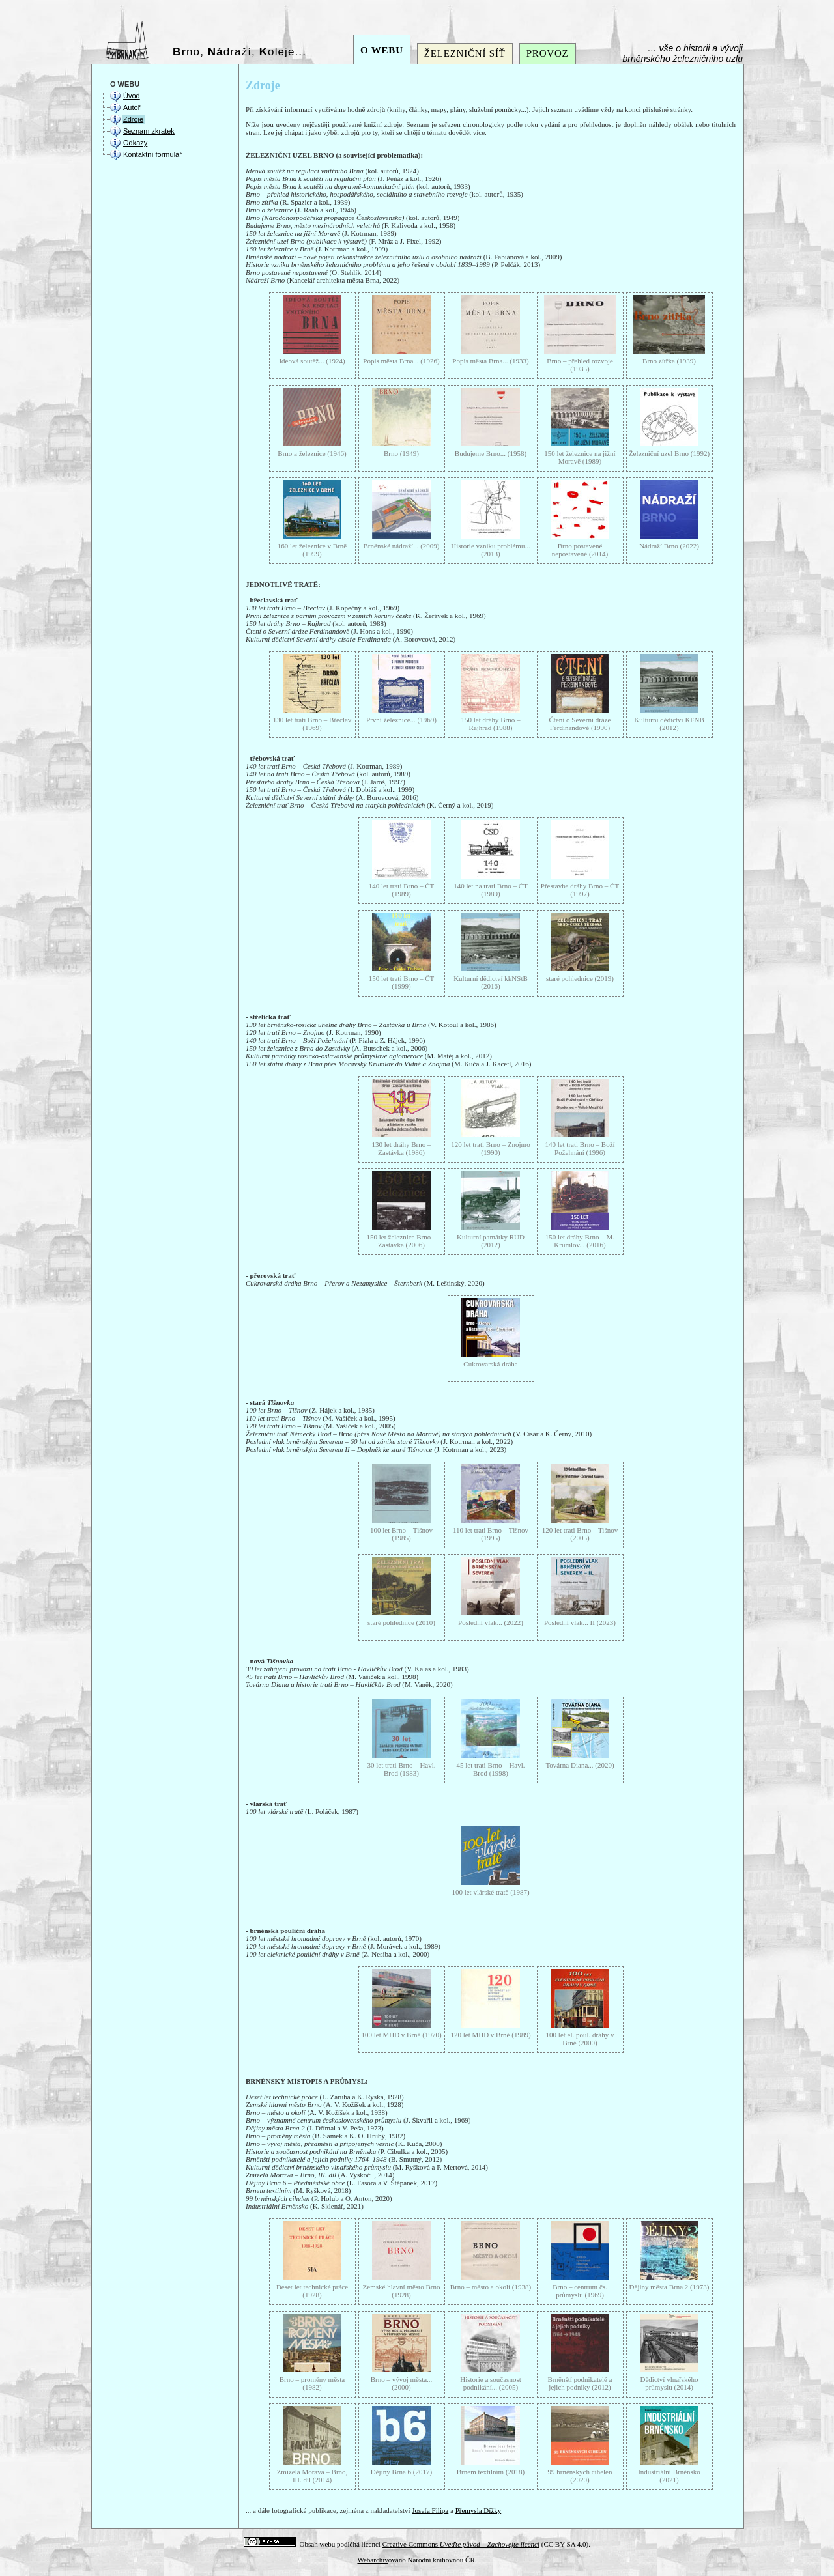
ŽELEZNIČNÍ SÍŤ (465, 53)
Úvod (131, 96)
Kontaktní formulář (152, 154)
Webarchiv (372, 2560)
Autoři (132, 107)
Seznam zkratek (149, 131)
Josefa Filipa (430, 2510)
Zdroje (133, 119)
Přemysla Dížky (478, 2510)
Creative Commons (460, 2544)
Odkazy (135, 143)
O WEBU (381, 50)
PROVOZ (547, 53)
